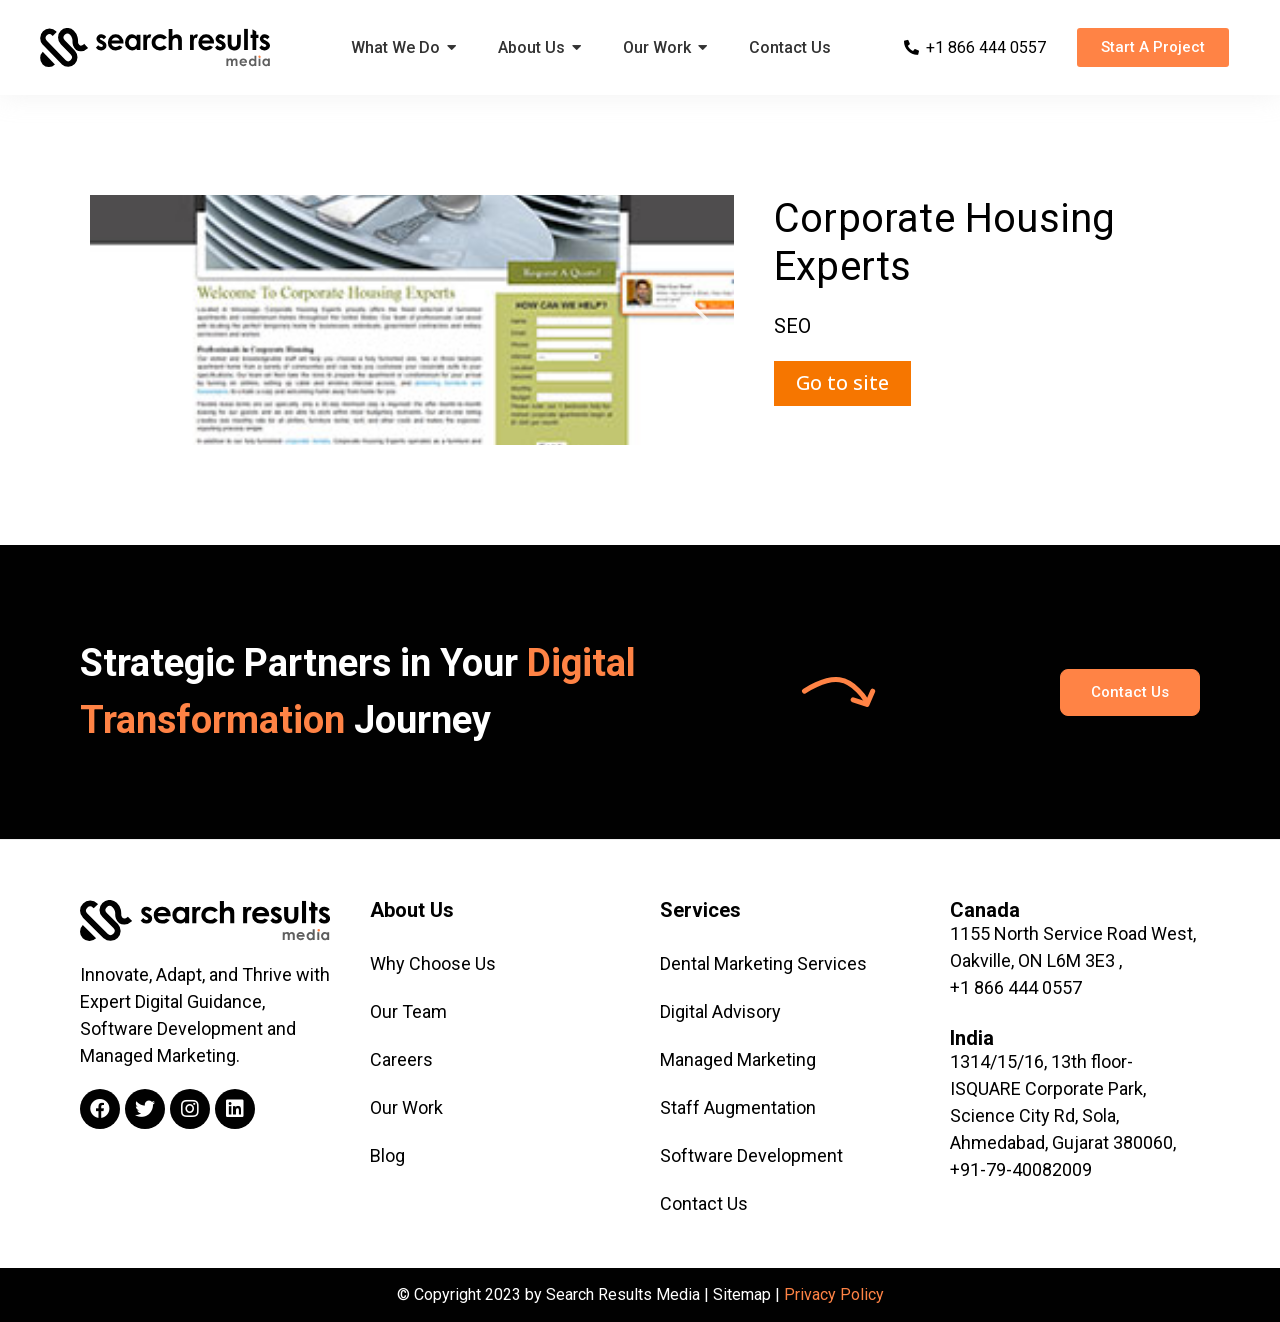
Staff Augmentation (738, 1107)
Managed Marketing (738, 1059)
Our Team (408, 1011)
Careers (401, 1059)
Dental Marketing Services (763, 963)
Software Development (751, 1155)
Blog (387, 1155)
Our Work (406, 1107)
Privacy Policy (834, 1294)
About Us (412, 910)
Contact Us (704, 1203)
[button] (1153, 47)
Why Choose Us (433, 963)
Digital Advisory (720, 1011)
